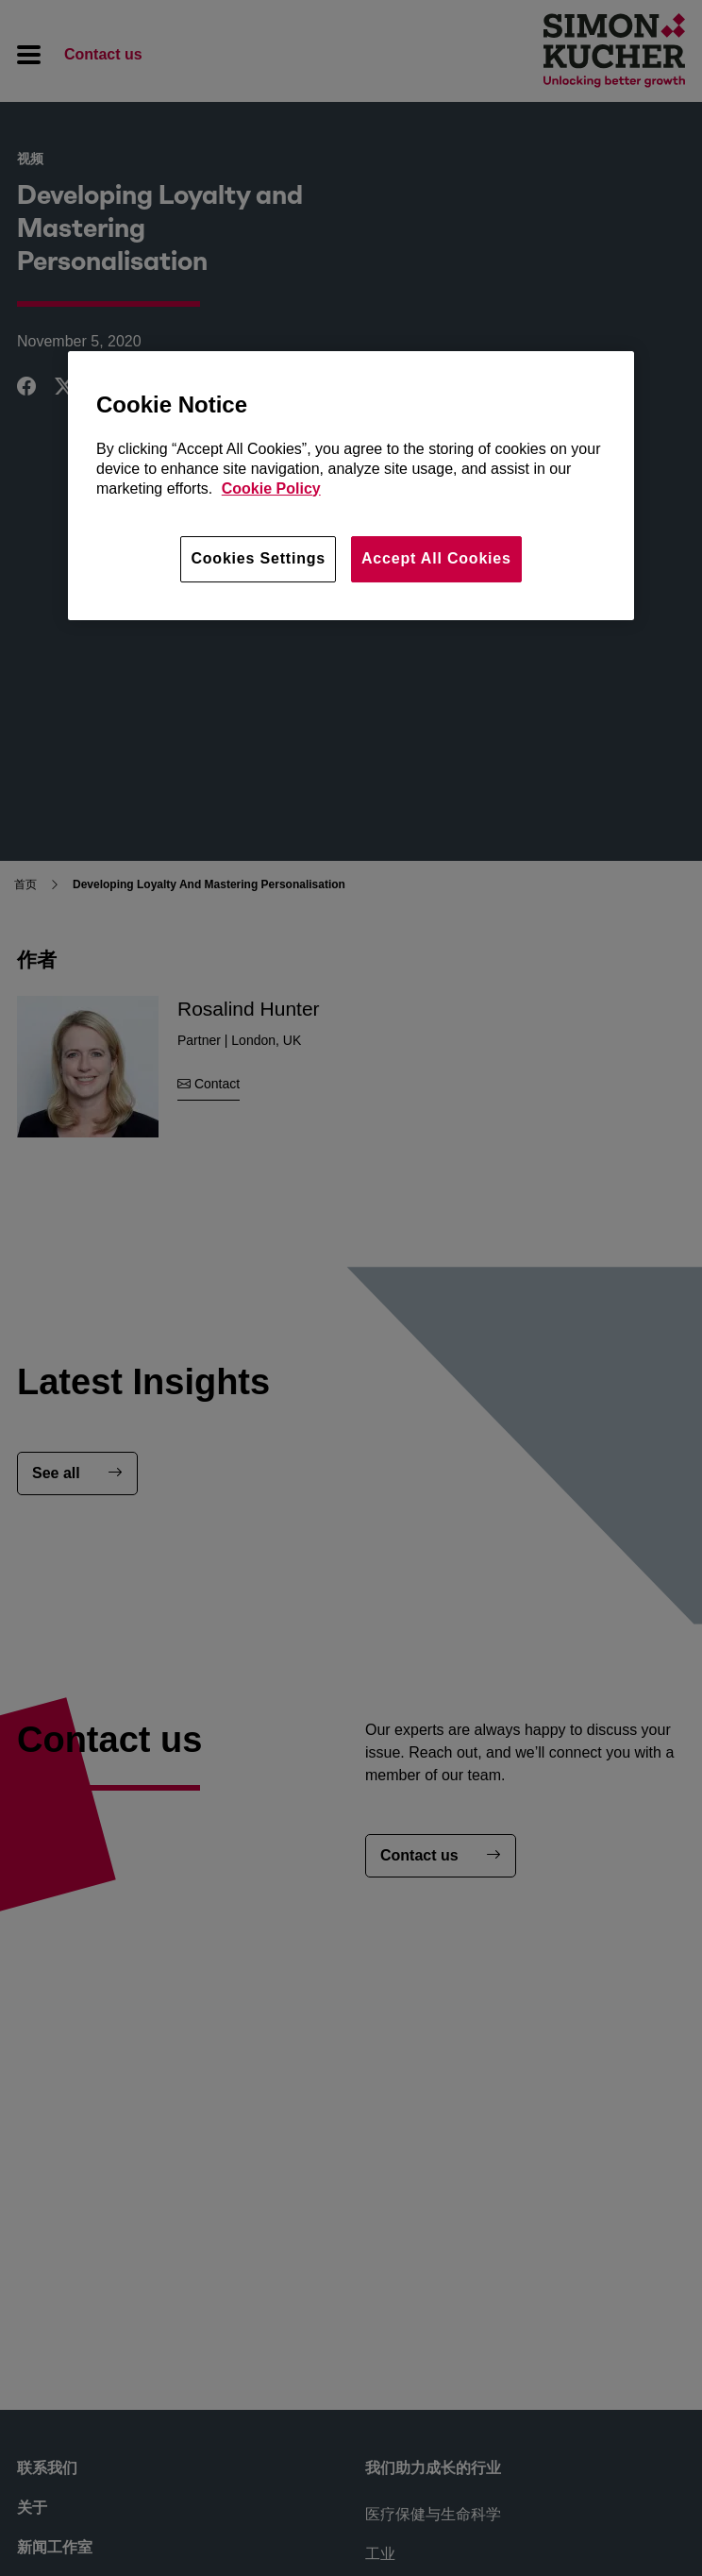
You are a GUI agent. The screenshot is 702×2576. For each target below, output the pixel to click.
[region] (351, 485)
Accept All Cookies (436, 558)
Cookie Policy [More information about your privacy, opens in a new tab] (271, 488)
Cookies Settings (258, 558)
